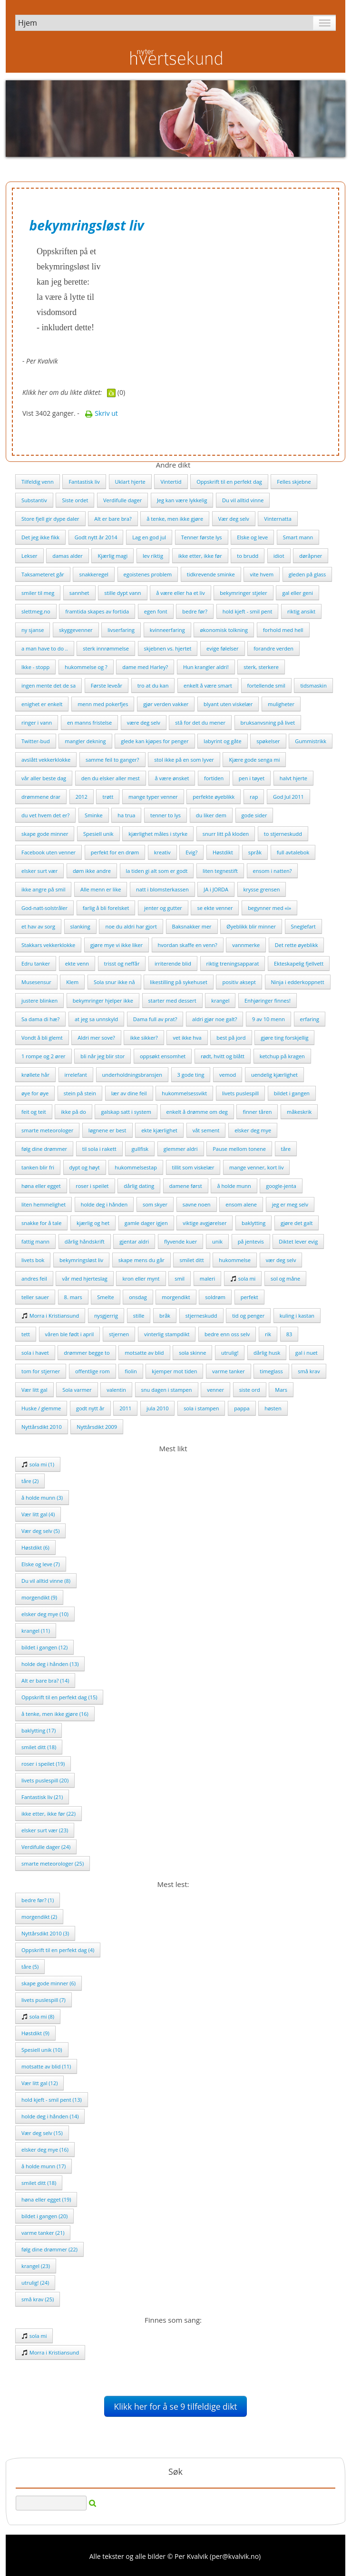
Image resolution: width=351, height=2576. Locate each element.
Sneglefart (303, 926)
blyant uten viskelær (228, 704)
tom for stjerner (40, 1371)
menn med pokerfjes (103, 704)
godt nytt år (90, 1408)
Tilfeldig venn (37, 481)
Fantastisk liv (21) (42, 1796)
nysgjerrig (106, 1315)
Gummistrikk (310, 741)
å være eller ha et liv (180, 592)
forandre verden (273, 648)
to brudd (247, 555)
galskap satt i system (126, 1111)
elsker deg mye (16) (44, 2149)
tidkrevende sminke (211, 574)
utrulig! (229, 1352)
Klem (72, 982)
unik (217, 1241)
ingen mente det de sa (48, 685)
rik (268, 1334)
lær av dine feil (129, 1093)
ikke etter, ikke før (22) (48, 1813)
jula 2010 (157, 1408)
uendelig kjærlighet (274, 1074)
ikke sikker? (143, 1037)
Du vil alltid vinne (242, 500)
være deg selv (143, 722)
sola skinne (192, 1352)
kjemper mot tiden (174, 1371)
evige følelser (222, 648)
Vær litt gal (34, 1389)
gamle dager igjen (146, 1222)
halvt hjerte (293, 778)
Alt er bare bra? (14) (45, 1680)
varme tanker (228, 1371)
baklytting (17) (38, 1730)
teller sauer (35, 1297)
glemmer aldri (181, 1148)
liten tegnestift (220, 870)
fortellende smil (266, 685)
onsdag (137, 1297)
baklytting (253, 1222)
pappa (241, 1408)
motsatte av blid (144, 1352)
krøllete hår (35, 1074)
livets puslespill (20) (44, 1780)
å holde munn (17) (43, 2166)
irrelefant (76, 1074)
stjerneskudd (201, 1315)
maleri (207, 1278)
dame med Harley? (145, 666)
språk (255, 852)
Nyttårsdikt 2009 (97, 1426)
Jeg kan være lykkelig (182, 500)
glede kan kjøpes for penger (154, 741)
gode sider (254, 815)
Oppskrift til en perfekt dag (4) (57, 1950)
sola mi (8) (37, 2016)
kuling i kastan (297, 1315)
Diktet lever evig (298, 1241)
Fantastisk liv (83, 481)
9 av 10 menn (268, 1019)
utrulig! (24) (35, 2282)
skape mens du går (141, 1260)
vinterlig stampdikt (166, 1334)
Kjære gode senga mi (254, 759)
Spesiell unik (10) (41, 2049)
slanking (80, 926)
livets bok (32, 1260)
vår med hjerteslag (84, 1278)
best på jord (230, 1037)
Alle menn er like (100, 889)
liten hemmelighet (43, 1204)
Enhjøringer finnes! (267, 1000)
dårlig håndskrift (85, 1241)
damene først (185, 1185)
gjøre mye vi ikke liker (116, 944)
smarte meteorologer (47, 1130)
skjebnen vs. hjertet (168, 648)
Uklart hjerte (130, 481)
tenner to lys (165, 815)
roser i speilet (92, 1185)
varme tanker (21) (42, 2232)
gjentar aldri (134, 1241)
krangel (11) (35, 1630)
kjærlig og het (93, 1222)
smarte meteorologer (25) (52, 1863)
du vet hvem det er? (45, 815)
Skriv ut (101, 413)
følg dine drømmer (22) (49, 2249)
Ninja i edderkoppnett (297, 982)
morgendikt (176, 1297)
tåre (286, 1148)
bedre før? (194, 611)
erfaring (309, 1019)
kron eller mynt (140, 1278)
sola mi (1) (37, 1464)
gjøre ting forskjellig (284, 1037)
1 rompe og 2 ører (43, 1056)
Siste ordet (75, 500)
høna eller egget (41, 1185)
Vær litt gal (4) (38, 1514)
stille (139, 1315)
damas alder (67, 555)
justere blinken (39, 1000)
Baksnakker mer (192, 926)
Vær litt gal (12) (39, 2083)
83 (289, 1334)
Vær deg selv (233, 518)
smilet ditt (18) (38, 1747)
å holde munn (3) (42, 1497)
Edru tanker (35, 963)
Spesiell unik (98, 833)
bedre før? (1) (37, 1900)
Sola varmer (76, 1389)
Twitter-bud (35, 741)
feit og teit (33, 1111)
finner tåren (257, 1111)
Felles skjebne (294, 481)
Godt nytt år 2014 (96, 537)
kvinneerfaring (167, 629)
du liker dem (211, 815)
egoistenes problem (148, 574)
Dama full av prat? (155, 1019)
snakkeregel (93, 574)
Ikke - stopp (35, 666)
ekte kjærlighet (159, 1130)
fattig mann (35, 1241)
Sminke (94, 815)
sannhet (79, 592)
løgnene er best (107, 1130)
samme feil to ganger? (112, 759)
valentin (116, 1389)
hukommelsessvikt (184, 1093)
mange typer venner (153, 796)
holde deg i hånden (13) (49, 1663)
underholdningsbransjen (132, 1074)
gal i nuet (306, 1352)
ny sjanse (32, 629)
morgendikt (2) (39, 1916)
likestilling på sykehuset (178, 982)
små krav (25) (37, 2299)
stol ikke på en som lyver (184, 759)
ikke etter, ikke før (200, 555)
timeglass (271, 1371)
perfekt (249, 1297)
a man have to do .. (44, 648)
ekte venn (77, 963)
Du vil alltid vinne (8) (45, 1580)
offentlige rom (92, 1371)
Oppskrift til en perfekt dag (229, 481)
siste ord (249, 1389)
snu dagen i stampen (166, 1389)
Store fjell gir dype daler (50, 518)
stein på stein (80, 1093)
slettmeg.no (35, 611)
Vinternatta (278, 518)
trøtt (107, 796)
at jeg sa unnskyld (96, 1019)
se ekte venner (215, 907)
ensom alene (241, 1204)
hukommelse (235, 1260)
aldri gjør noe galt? (214, 1019)
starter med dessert (172, 1000)
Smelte (105, 1297)
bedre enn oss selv (227, 1334)
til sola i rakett (99, 1148)
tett (25, 1334)
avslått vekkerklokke (45, 759)
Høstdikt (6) (35, 1547)
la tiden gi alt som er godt (157, 870)
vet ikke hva (187, 1037)
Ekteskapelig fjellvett (298, 963)
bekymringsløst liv (81, 1260)
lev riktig (153, 555)
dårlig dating (139, 1185)
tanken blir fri (37, 1167)
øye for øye (35, 1093)
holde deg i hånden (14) (49, 2116)
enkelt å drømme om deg (197, 1111)
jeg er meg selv (290, 1204)
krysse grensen (262, 889)
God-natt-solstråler (44, 907)
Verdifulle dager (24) (45, 1846)
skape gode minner (44, 833)
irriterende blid (173, 963)
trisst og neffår (122, 963)
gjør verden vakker (165, 704)
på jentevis (251, 1241)
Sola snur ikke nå (114, 982)
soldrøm (215, 1297)
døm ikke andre (92, 870)
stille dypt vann (122, 592)
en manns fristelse (89, 722)
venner (215, 1389)
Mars (281, 1389)
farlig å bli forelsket (106, 907)
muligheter (281, 704)
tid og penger (248, 1315)
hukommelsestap (136, 1167)
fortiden (214, 778)
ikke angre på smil (43, 889)
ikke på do (73, 1111)
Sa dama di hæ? (40, 1019)
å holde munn (234, 1185)
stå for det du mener (200, 722)
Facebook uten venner (48, 852)
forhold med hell (283, 629)
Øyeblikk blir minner (251, 926)
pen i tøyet (251, 778)
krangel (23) (35, 2266)
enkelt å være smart (208, 685)
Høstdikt (223, 852)
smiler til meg (37, 592)
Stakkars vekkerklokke (48, 944)
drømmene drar (40, 796)
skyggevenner (76, 629)
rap (254, 796)
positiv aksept (238, 982)
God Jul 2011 (288, 796)
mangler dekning (85, 741)
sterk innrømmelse (106, 648)
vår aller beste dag (43, 778)
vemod (227, 1074)
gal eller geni (297, 592)
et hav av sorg (38, 926)
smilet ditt (191, 1260)
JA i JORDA (216, 889)
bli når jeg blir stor (102, 1056)
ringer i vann (36, 722)
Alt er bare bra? (113, 518)
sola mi (242, 1278)
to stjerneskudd (283, 833)
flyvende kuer (180, 1241)
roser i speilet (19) (43, 1763)
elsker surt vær (39, 870)
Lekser (29, 555)
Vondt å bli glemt (42, 1037)
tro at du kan (153, 685)
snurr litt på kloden (226, 833)
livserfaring (121, 629)
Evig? (191, 852)
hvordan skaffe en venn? (187, 944)
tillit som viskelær (193, 1167)
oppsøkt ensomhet (162, 1056)
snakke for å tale (41, 1222)
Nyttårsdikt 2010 (41, 1426)
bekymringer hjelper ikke (103, 1000)
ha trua (126, 815)
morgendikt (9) (39, 1597)
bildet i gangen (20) (44, 2216)
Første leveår (106, 685)
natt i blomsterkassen (162, 889)
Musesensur (36, 982)
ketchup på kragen (282, 1056)
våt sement (206, 1130)
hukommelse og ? (86, 666)
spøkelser (268, 741)
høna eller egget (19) (46, 2199)
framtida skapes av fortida (97, 611)
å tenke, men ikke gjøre (174, 518)
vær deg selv (281, 1260)
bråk (164, 1315)
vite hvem (261, 574)
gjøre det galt (296, 1222)
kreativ (162, 852)
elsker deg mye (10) (44, 1614)
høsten (272, 1408)
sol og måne (285, 1278)
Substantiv (34, 500)
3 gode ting (191, 1074)
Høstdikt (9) (35, 2033)
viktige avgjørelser (204, 1222)
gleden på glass (307, 574)
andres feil (34, 1278)
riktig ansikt (301, 611)
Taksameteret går (42, 574)
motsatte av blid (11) (46, 2066)
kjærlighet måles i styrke (157, 833)
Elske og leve (252, 537)
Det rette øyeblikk (296, 944)
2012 (82, 796)
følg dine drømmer (44, 1148)
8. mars (73, 1297)
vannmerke (246, 944)
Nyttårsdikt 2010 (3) (45, 1933)
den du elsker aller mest (110, 778)
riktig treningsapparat (232, 963)
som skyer (155, 1204)
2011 (125, 1408)
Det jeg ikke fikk (40, 537)
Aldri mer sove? (96, 1037)
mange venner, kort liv (256, 1167)
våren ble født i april (69, 1334)
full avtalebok (293, 852)
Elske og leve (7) (40, 1564)
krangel (220, 1000)
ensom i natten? (272, 870)
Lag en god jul (149, 537)
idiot (278, 555)
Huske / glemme (41, 1408)
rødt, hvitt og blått (222, 1056)
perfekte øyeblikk (213, 796)
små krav (309, 1371)
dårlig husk (267, 1352)
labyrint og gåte (223, 741)
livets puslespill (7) (43, 1999)
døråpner (310, 555)
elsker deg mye (252, 1130)
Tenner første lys (201, 537)
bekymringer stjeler (243, 592)
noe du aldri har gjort (130, 926)
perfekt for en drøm (115, 852)
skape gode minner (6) (48, 1983)
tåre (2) (30, 1480)
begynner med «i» (269, 907)
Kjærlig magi (112, 555)
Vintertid (170, 481)
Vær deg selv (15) (42, 2132)
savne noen (197, 1204)
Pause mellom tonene (239, 1148)
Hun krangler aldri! (206, 666)
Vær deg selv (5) (40, 1530)
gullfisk (139, 1148)
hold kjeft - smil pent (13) (51, 2099)
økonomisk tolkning (224, 629)
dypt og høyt (84, 1167)
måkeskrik (299, 1111)
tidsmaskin (313, 685)
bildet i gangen (292, 1093)
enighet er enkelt (41, 704)
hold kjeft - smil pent (248, 611)
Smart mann (298, 537)
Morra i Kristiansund (50, 1315)
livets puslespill (240, 1093)
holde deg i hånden (104, 1204)
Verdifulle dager (122, 500)
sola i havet (35, 1352)
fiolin (130, 1371)
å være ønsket (172, 778)
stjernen (119, 1334)
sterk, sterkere (261, 666)
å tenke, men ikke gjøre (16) (54, 1713)
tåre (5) (30, 1966)
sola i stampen (201, 1408)
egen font (155, 611)
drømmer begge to (86, 1352)
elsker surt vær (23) (44, 1830)
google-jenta (281, 1185)
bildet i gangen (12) (44, 1647)
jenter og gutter (163, 907)
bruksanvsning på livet (268, 722)
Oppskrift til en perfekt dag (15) (59, 1697)
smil (180, 1278)
